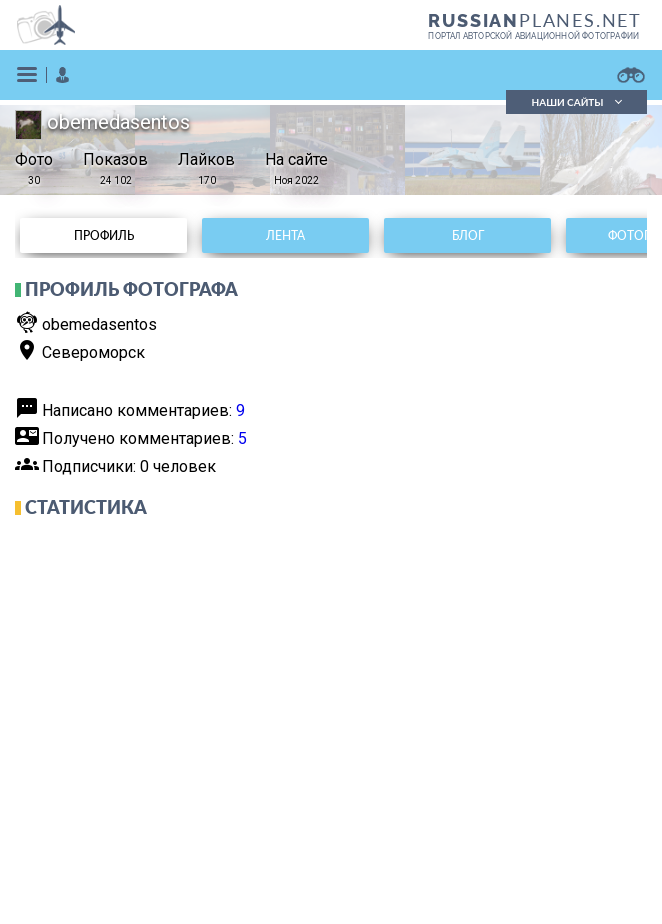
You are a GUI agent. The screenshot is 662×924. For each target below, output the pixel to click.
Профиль (104, 235)
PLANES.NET (535, 20)
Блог (468, 235)
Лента (285, 235)
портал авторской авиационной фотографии (533, 36)
